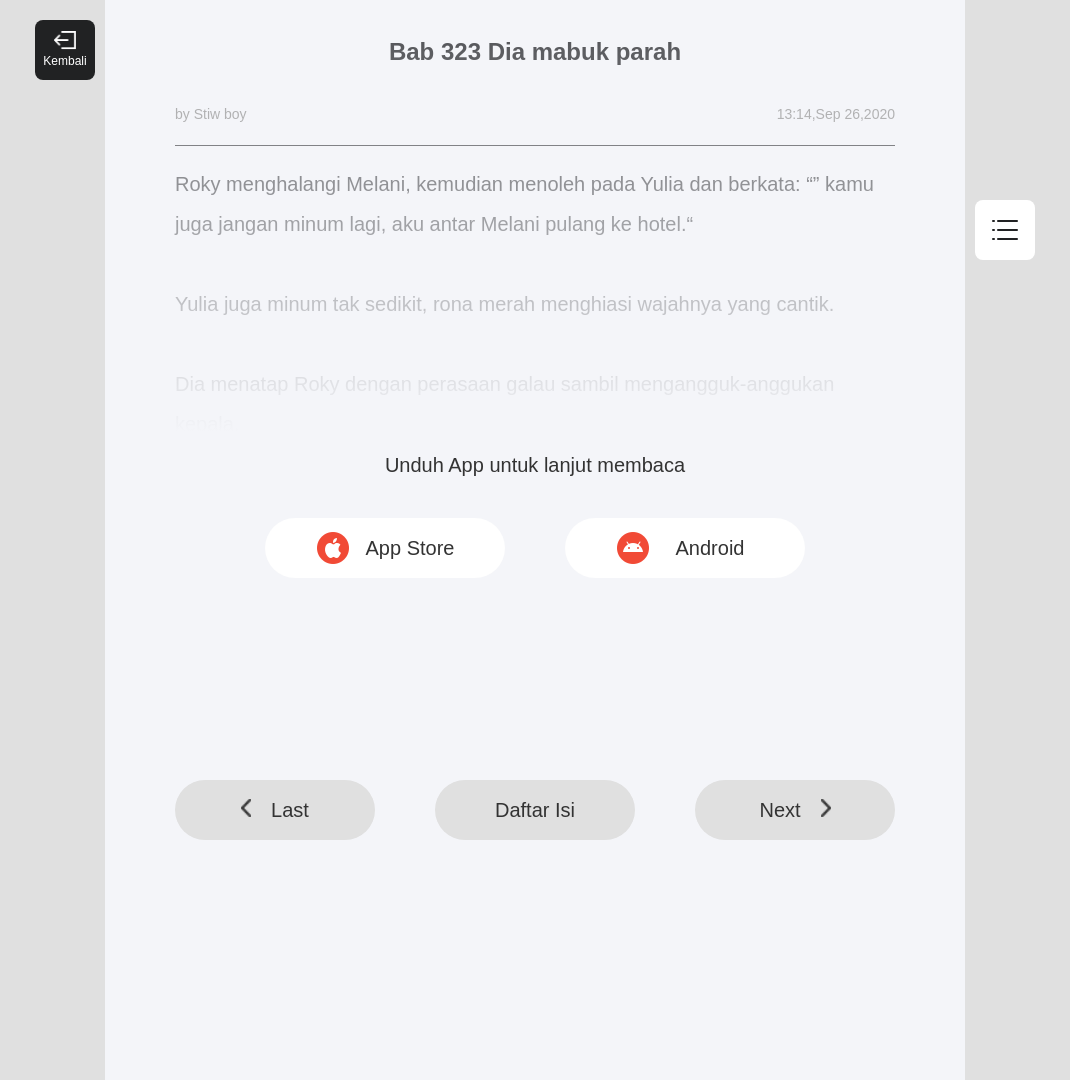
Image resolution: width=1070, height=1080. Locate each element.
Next (794, 810)
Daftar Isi (535, 810)
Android (710, 548)
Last (275, 810)
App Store (410, 548)
